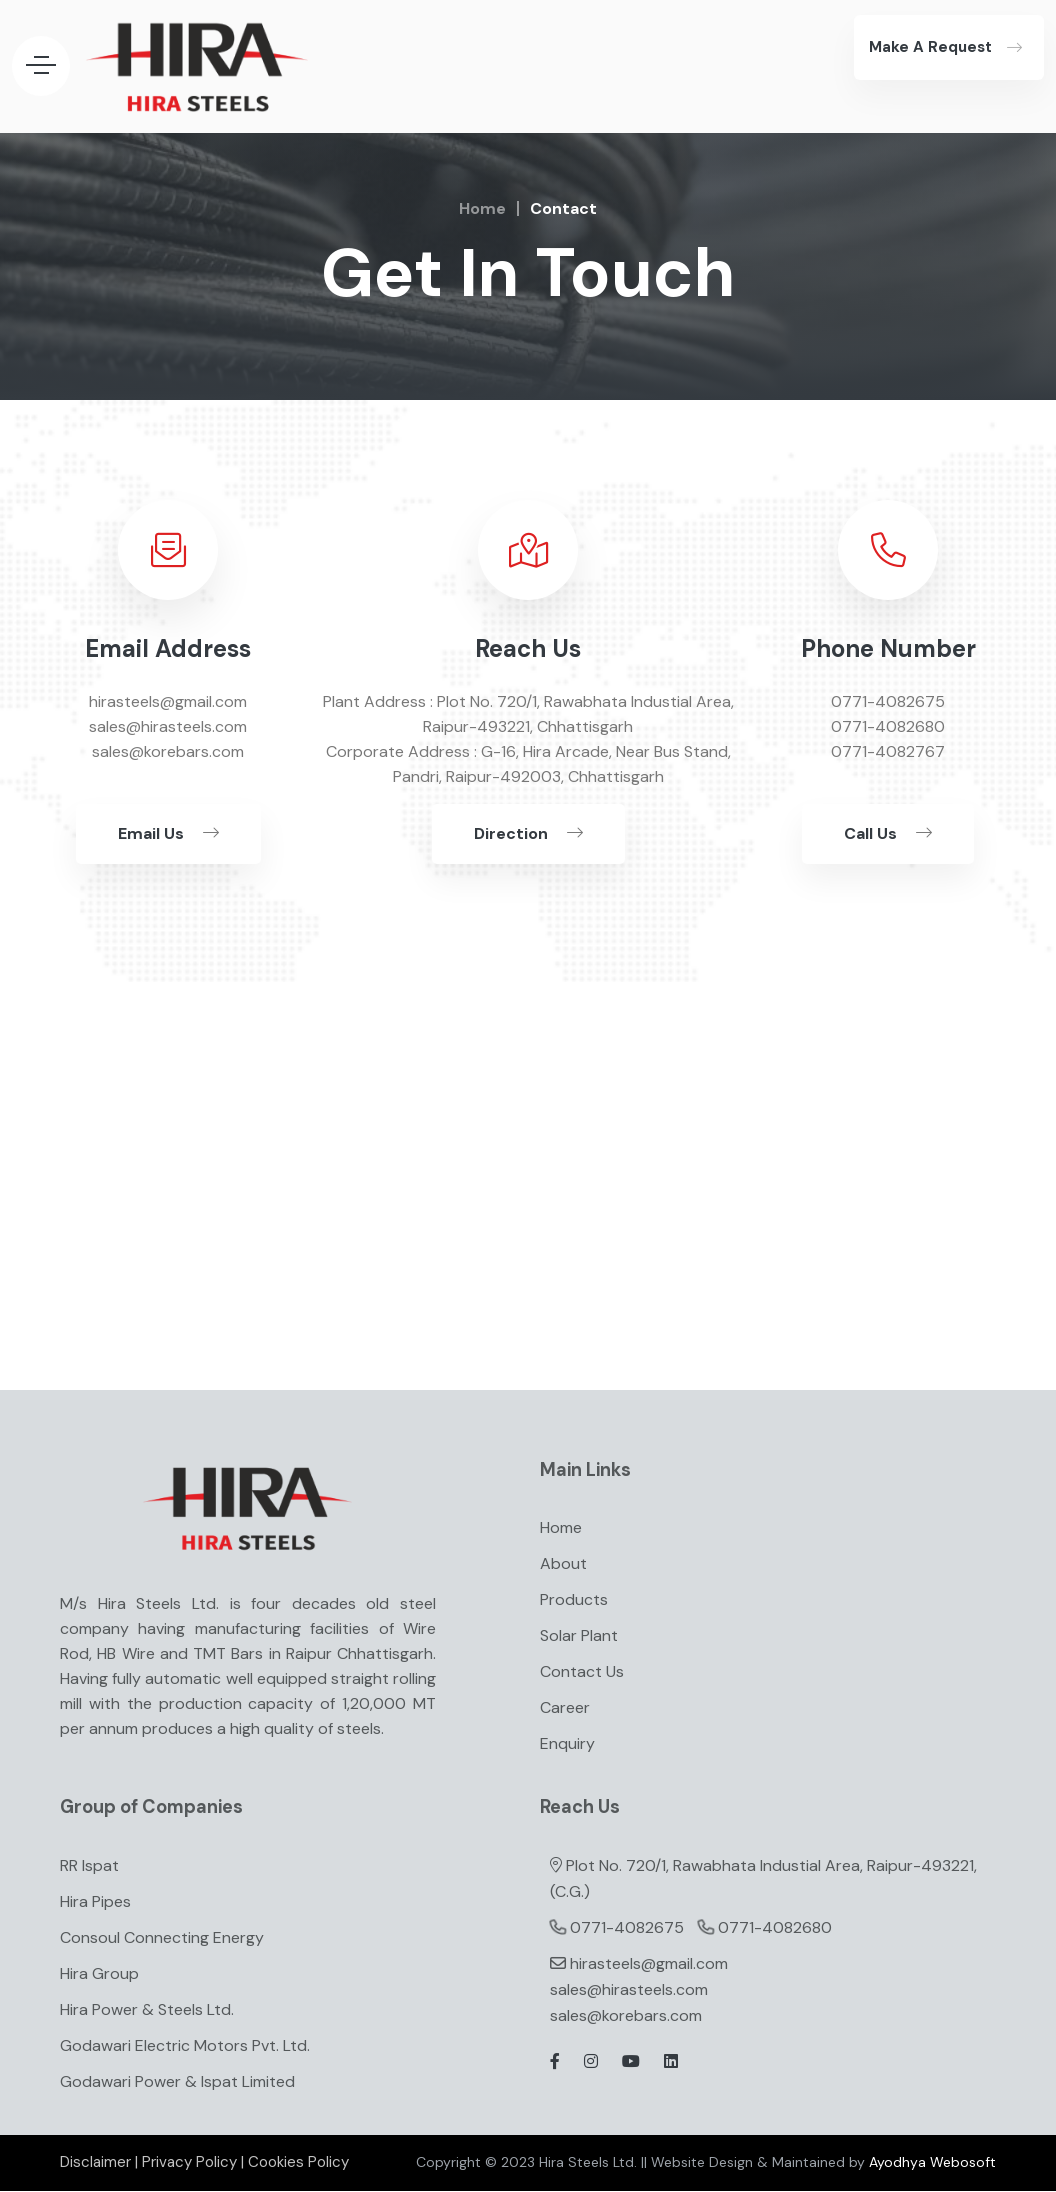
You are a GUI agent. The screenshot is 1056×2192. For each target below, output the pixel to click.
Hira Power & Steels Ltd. (147, 2011)
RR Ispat (89, 1867)
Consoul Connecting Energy (162, 1939)
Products (574, 1600)
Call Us (888, 833)
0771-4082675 (888, 701)
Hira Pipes (95, 1903)
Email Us (168, 833)
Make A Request (930, 47)
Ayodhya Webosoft (932, 2164)
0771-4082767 (888, 751)
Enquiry (567, 1744)
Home (482, 208)
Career (565, 1708)
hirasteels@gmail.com (649, 1965)
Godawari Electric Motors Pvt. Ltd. (185, 2047)
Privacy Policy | (193, 2164)
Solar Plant (579, 1636)
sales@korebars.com (626, 2017)
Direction (528, 833)
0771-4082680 (888, 726)
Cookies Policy (298, 2164)
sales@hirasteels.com (629, 1991)
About (563, 1564)
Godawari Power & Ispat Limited (177, 2083)
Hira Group (99, 1975)
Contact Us (582, 1672)
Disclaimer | (99, 2164)
